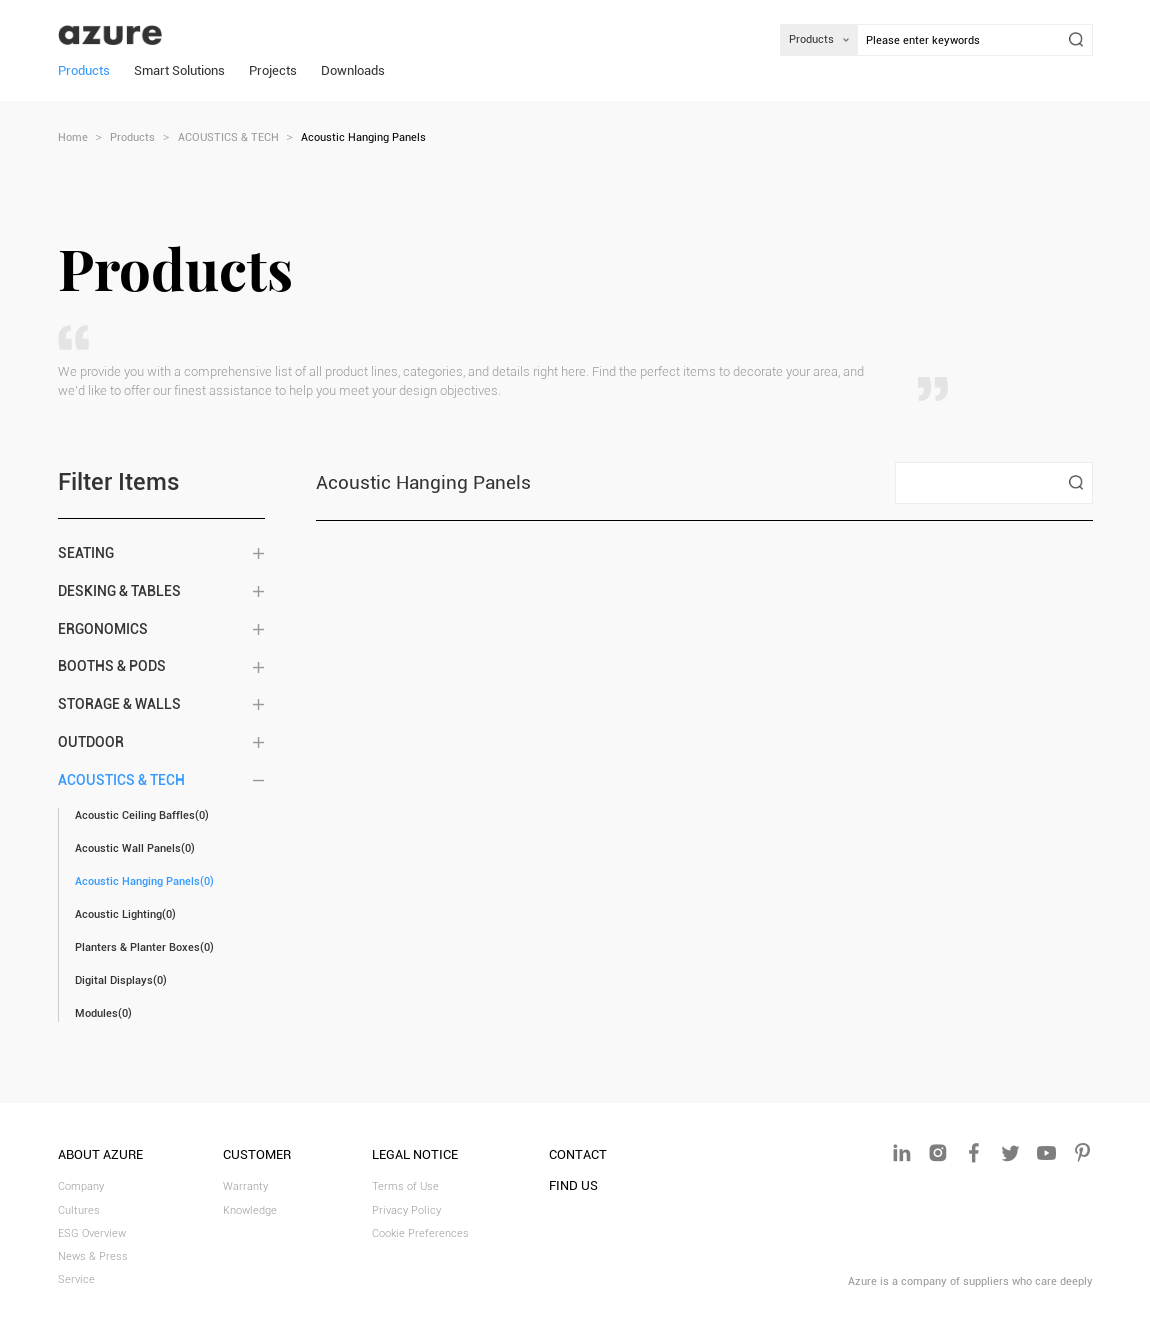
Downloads (353, 70)
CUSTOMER (257, 1154)
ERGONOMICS (103, 629)
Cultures (79, 1210)
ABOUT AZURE (100, 1154)
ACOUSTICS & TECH (228, 137)
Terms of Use (405, 1186)
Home (73, 137)
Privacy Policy (406, 1210)
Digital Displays (121, 980)
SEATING (86, 553)
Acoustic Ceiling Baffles (142, 815)
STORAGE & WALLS (119, 704)
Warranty (245, 1186)
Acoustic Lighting (125, 914)
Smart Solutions (179, 70)
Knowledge (250, 1210)
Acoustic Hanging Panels (144, 881)
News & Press (93, 1256)
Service (76, 1279)
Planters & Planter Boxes (144, 947)
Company (81, 1186)
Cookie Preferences (420, 1233)
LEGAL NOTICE (415, 1154)
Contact (578, 1154)
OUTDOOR (91, 742)
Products (84, 70)
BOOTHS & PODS (112, 666)
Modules (103, 1013)
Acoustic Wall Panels (135, 848)
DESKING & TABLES (119, 591)
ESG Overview (92, 1233)
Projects (273, 70)
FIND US (573, 1185)
